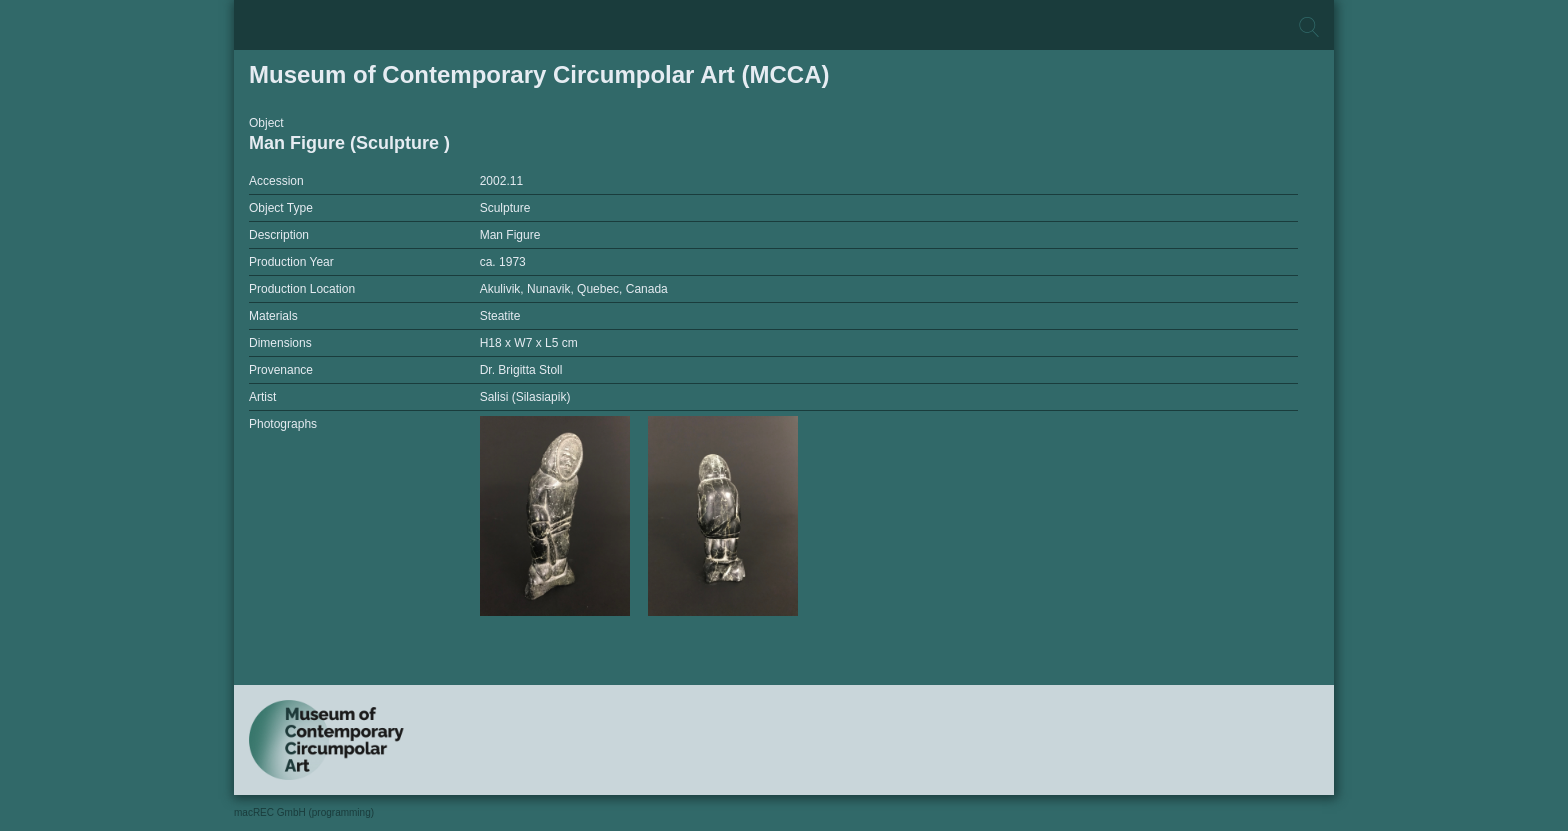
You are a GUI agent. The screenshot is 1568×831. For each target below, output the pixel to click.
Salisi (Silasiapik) (525, 397)
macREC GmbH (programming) (304, 812)
